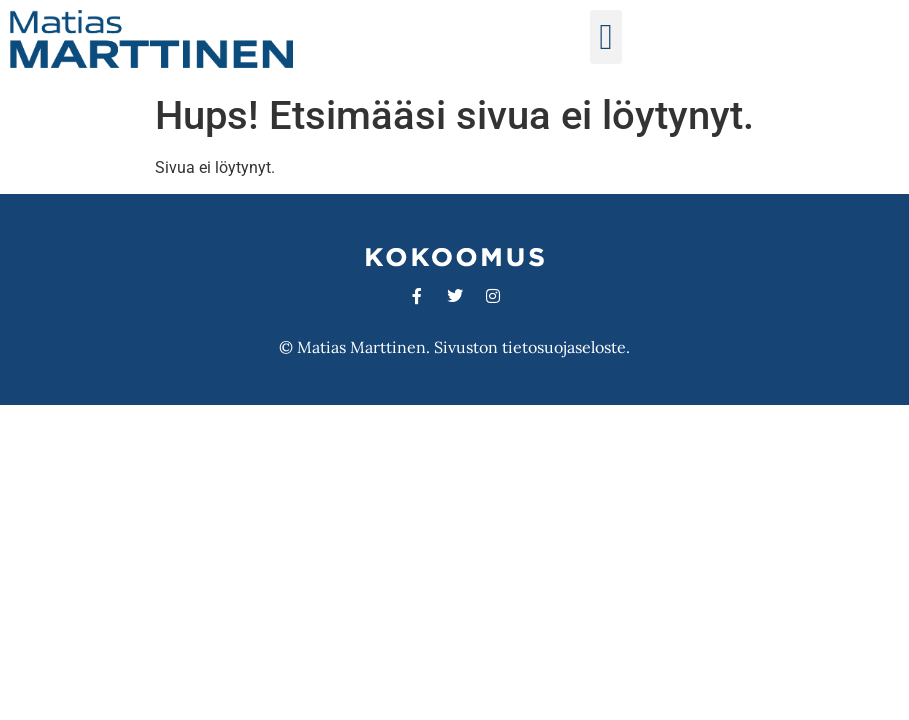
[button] (605, 37)
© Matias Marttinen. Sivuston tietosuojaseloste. (454, 347)
